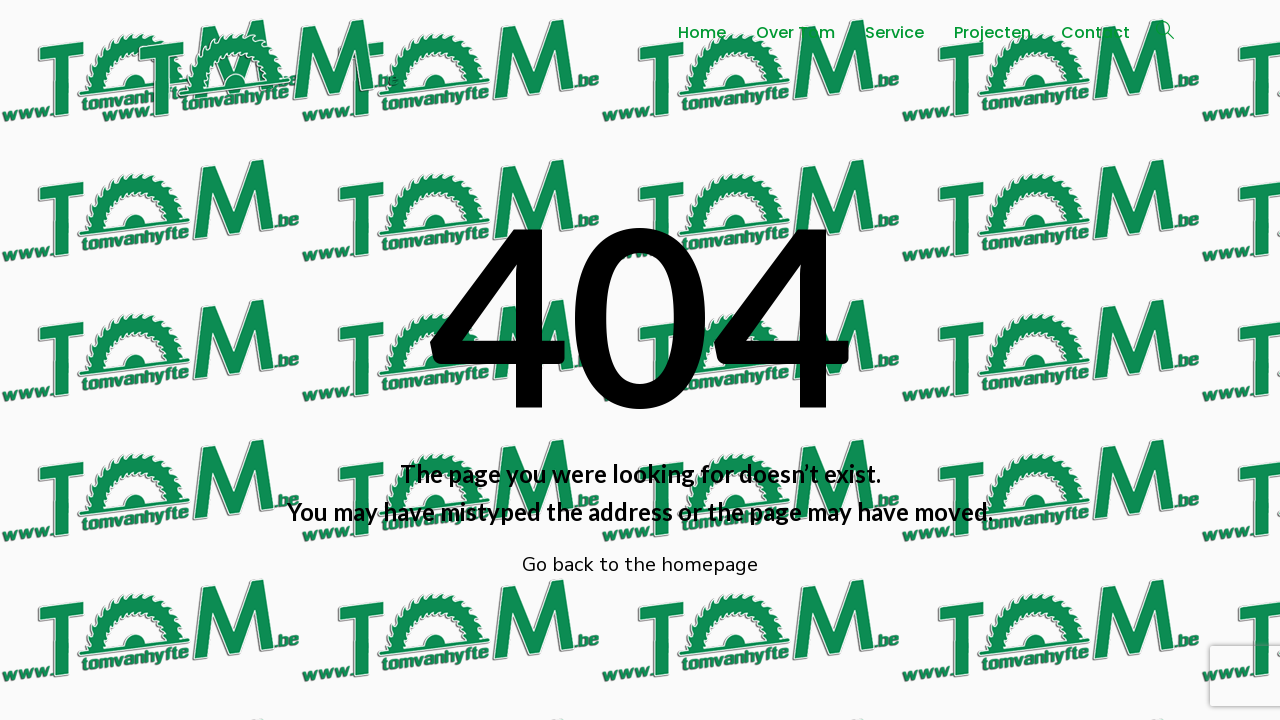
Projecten (992, 32)
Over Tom (795, 32)
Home (702, 32)
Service (894, 32)
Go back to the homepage (640, 564)
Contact (1095, 32)
